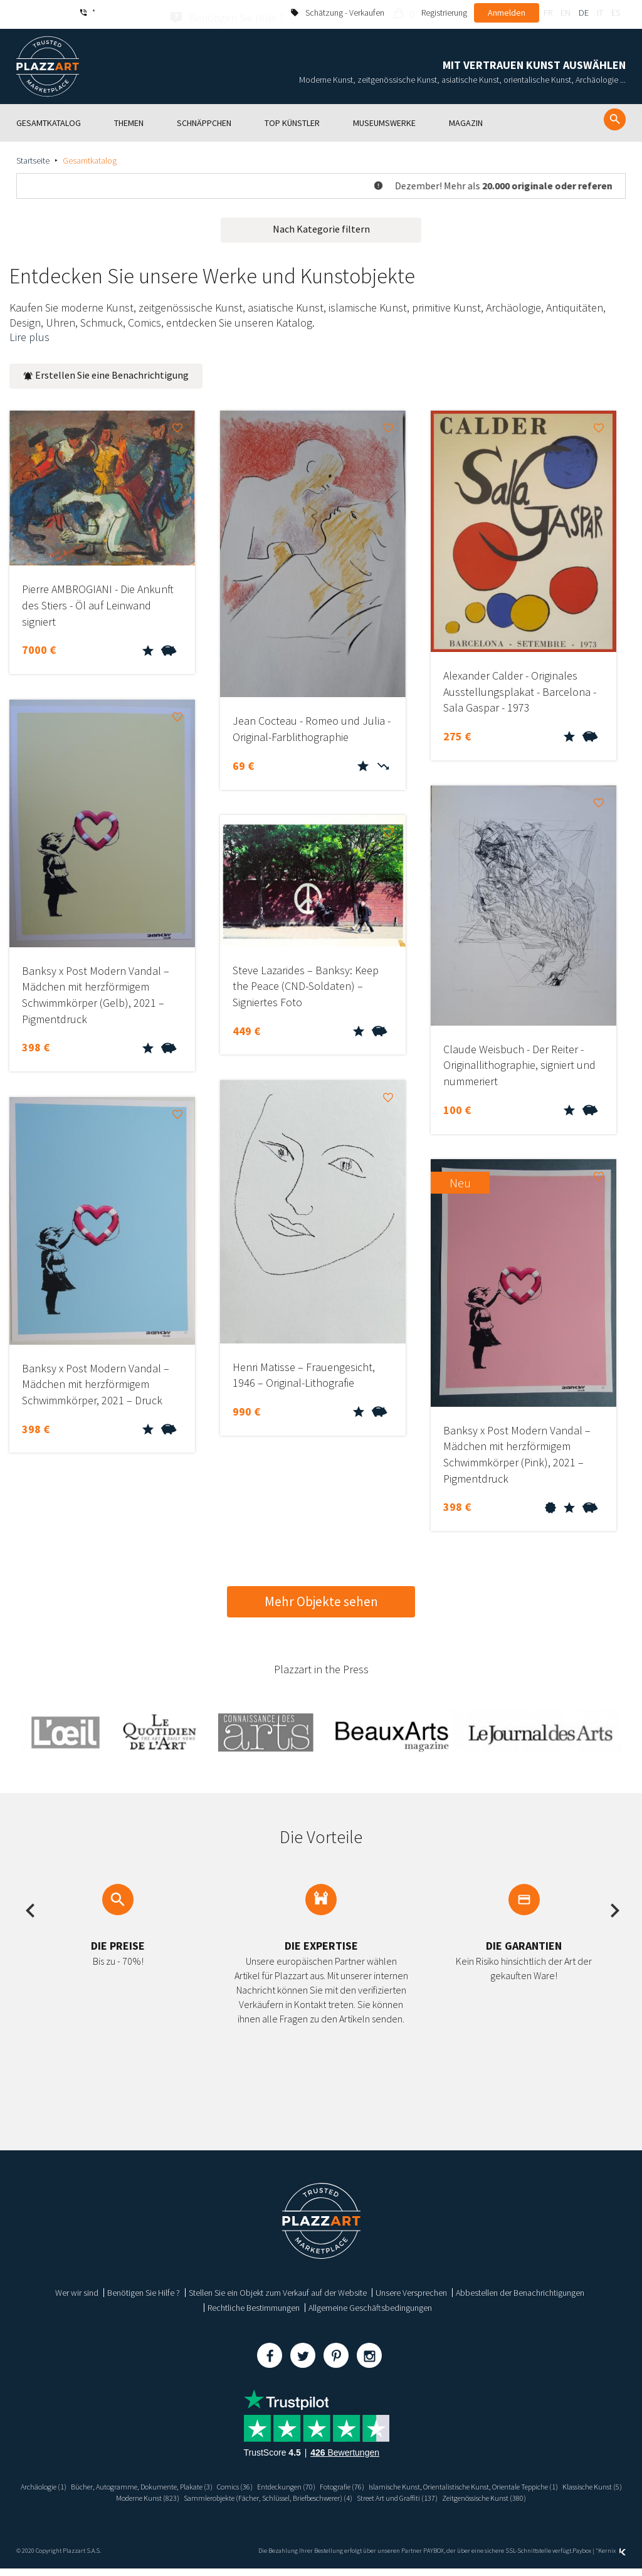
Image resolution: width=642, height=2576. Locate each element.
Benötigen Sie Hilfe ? (143, 2289)
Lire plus (29, 334)
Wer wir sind (76, 2289)
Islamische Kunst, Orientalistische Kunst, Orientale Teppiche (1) (141, 2494)
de (584, 12)
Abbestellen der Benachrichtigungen (520, 2289)
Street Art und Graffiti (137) (269, 2505)
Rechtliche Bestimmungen (254, 2304)
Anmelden (506, 12)
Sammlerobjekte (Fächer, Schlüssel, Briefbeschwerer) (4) (512, 2494)
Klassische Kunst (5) (293, 2494)
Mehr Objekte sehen (321, 1597)
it (600, 12)
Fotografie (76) (492, 2483)
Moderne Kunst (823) (371, 2494)
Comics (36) (370, 2483)
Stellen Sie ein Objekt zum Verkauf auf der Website (278, 2289)
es (615, 12)
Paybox (581, 2559)
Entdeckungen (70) (429, 2483)
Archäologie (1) (150, 2483)
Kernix (612, 2559)
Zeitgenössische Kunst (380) (370, 2505)
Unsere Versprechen (411, 2289)
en (565, 12)
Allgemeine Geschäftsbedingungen (370, 2304)
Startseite (33, 157)
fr (548, 12)
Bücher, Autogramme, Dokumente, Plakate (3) (263, 2483)
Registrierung (444, 12)
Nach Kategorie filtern (321, 225)
